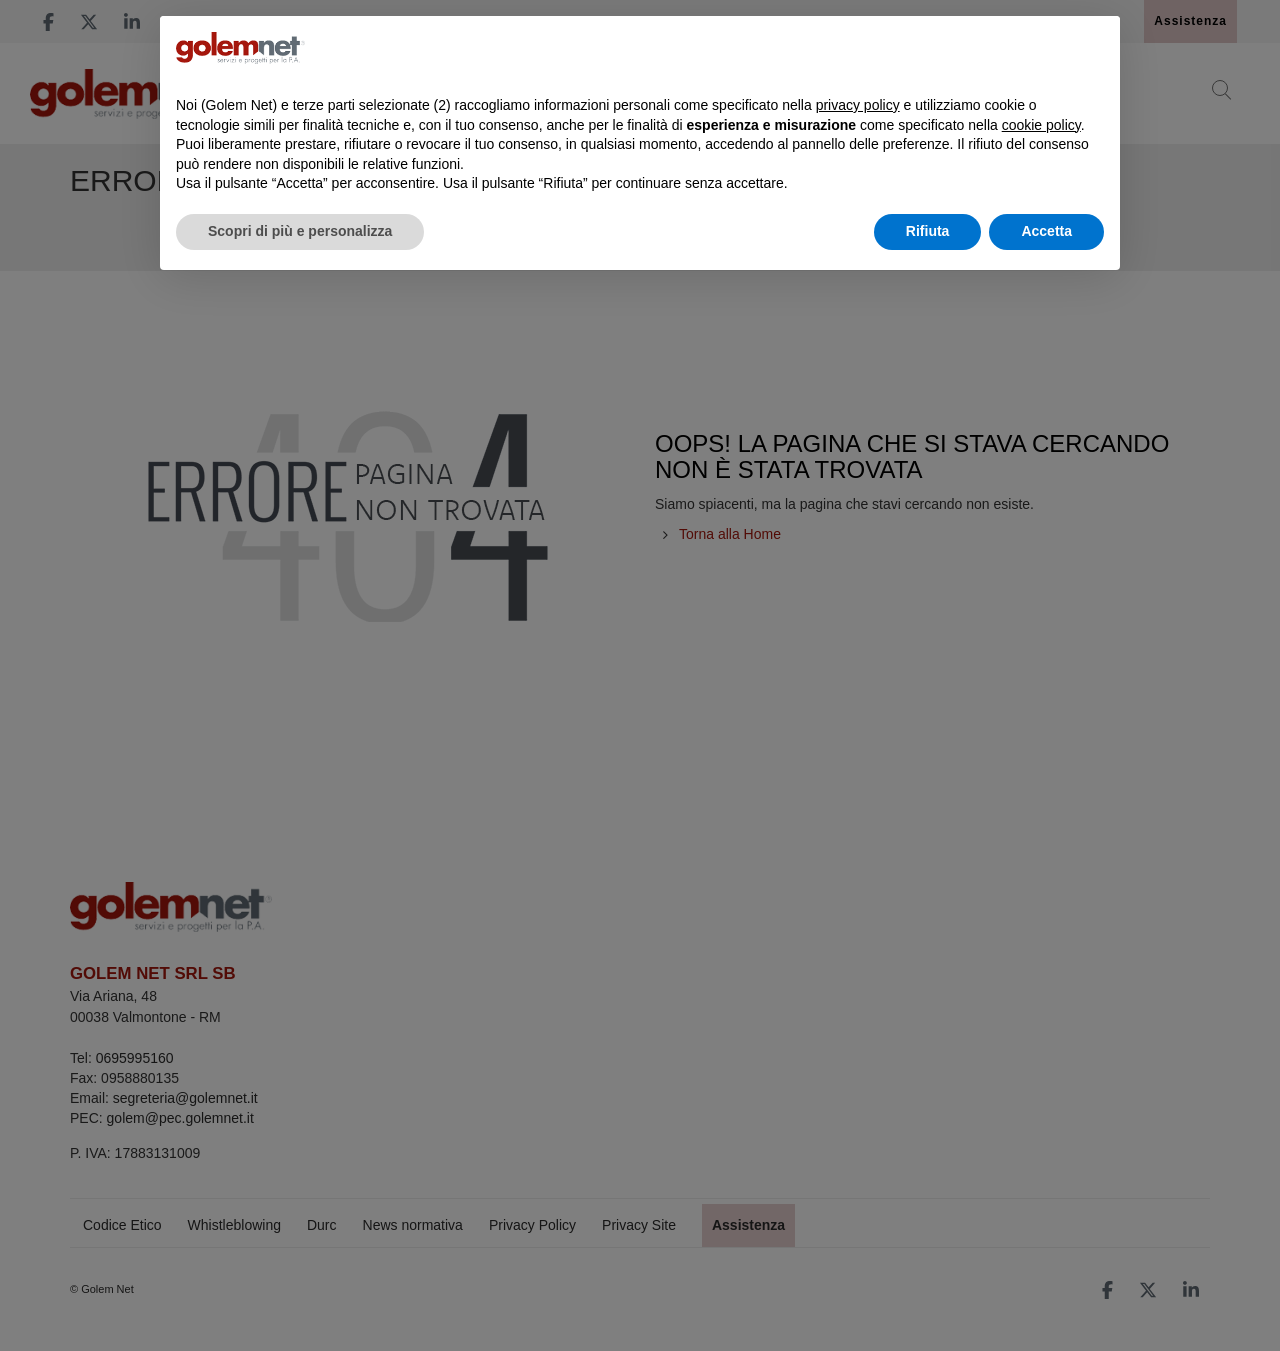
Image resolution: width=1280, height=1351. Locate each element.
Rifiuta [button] (928, 231)
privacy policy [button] (858, 105)
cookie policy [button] (1041, 125)
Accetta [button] (1046, 231)
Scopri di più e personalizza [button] (300, 231)
